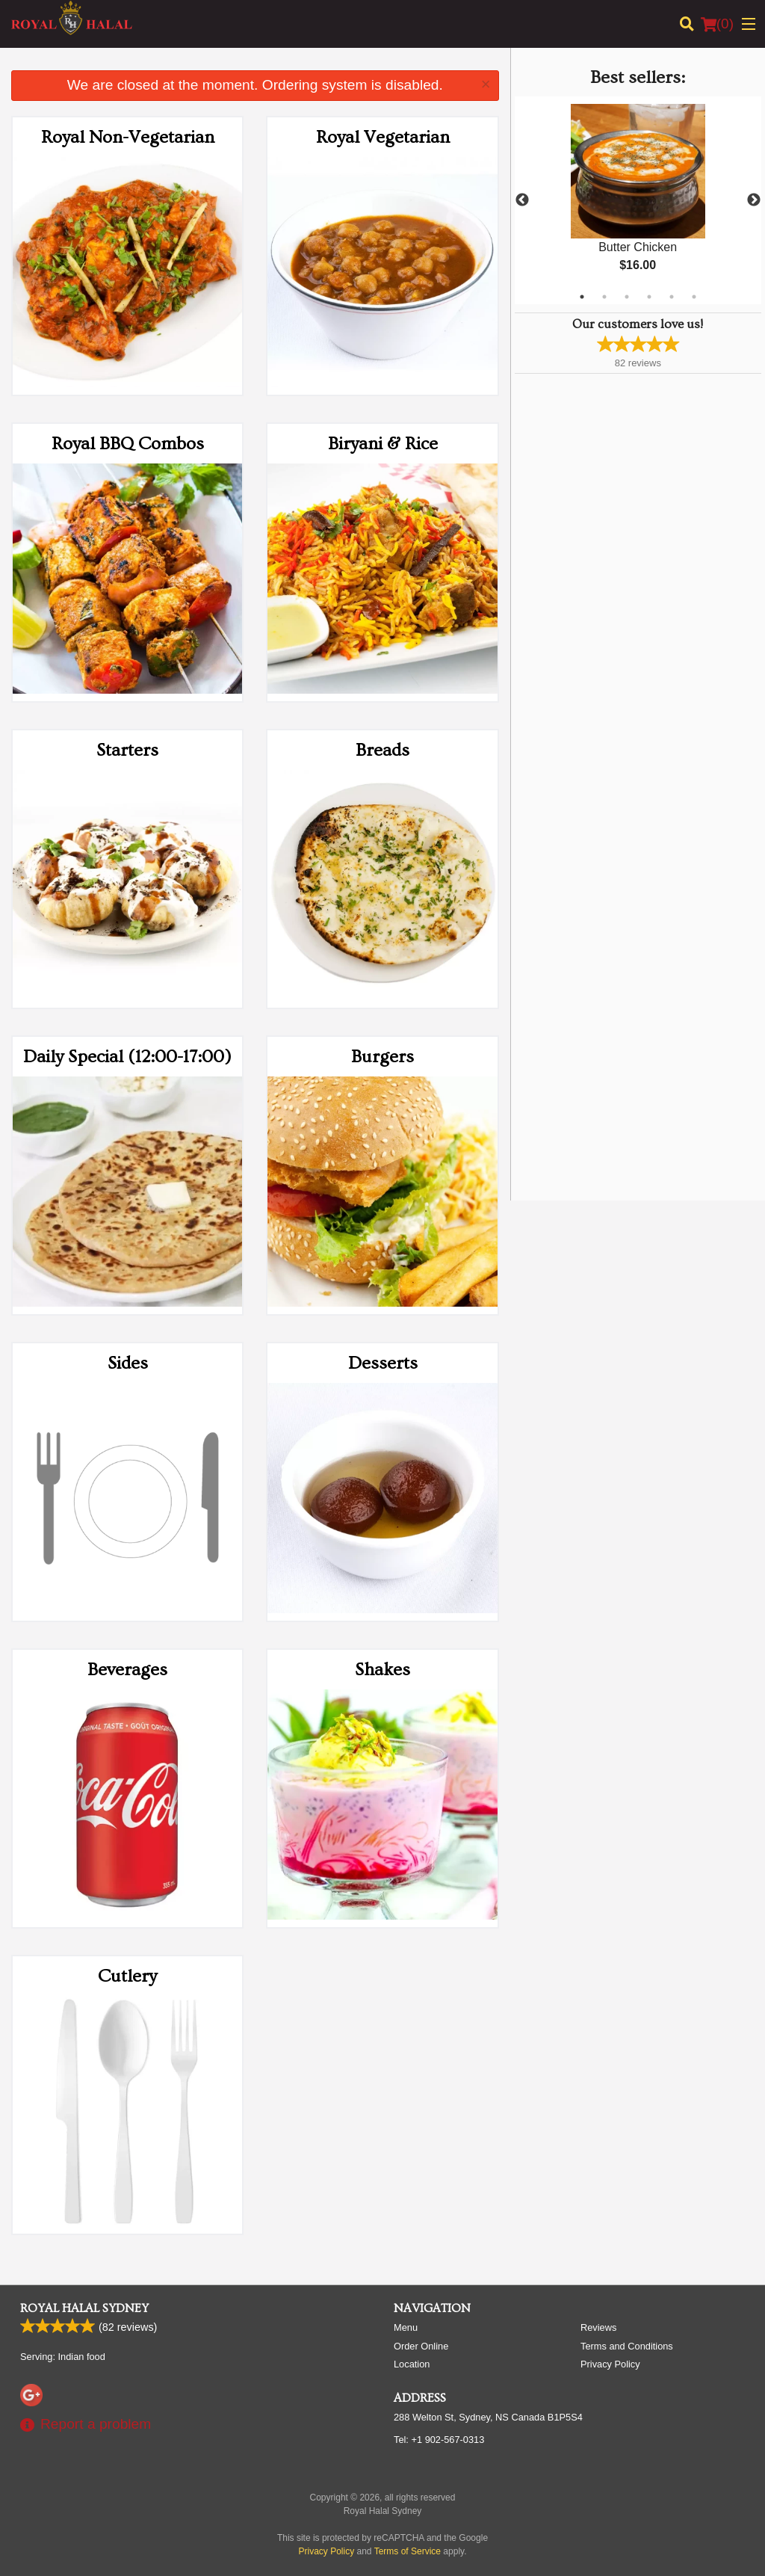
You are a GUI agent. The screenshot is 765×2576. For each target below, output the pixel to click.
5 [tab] (671, 296)
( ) (717, 24)
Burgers (382, 1057)
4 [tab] (649, 296)
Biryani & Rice (383, 444)
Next (753, 200)
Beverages (127, 1670)
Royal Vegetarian (383, 137)
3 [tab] (626, 296)
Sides (128, 1363)
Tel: (439, 2439)
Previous (522, 200)
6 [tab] (694, 296)
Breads (382, 750)
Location (412, 2364)
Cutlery (127, 1976)
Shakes (382, 1670)
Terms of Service (407, 2551)
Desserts (383, 1363)
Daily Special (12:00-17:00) (127, 1057)
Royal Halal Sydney (84, 2308)
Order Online (421, 2346)
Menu (406, 2327)
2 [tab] (604, 296)
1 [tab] (581, 296)
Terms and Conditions (626, 2346)
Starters (127, 750)
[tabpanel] (638, 200)
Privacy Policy (610, 2364)
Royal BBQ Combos (128, 444)
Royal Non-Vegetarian (127, 137)
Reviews (598, 2327)
